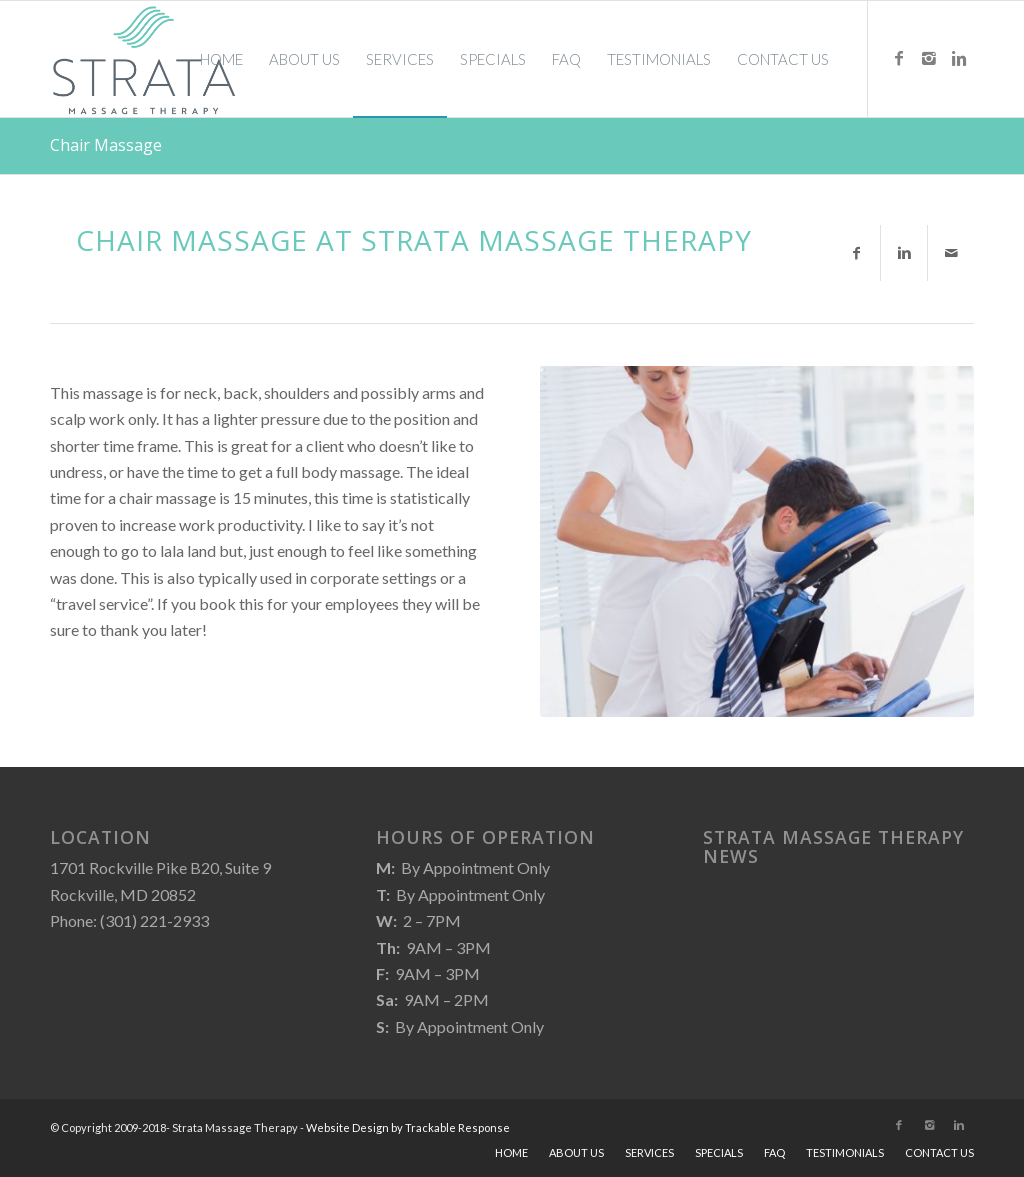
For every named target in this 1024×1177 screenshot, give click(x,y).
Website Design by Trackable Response (408, 1127)
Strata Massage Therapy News (833, 847)
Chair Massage (106, 145)
